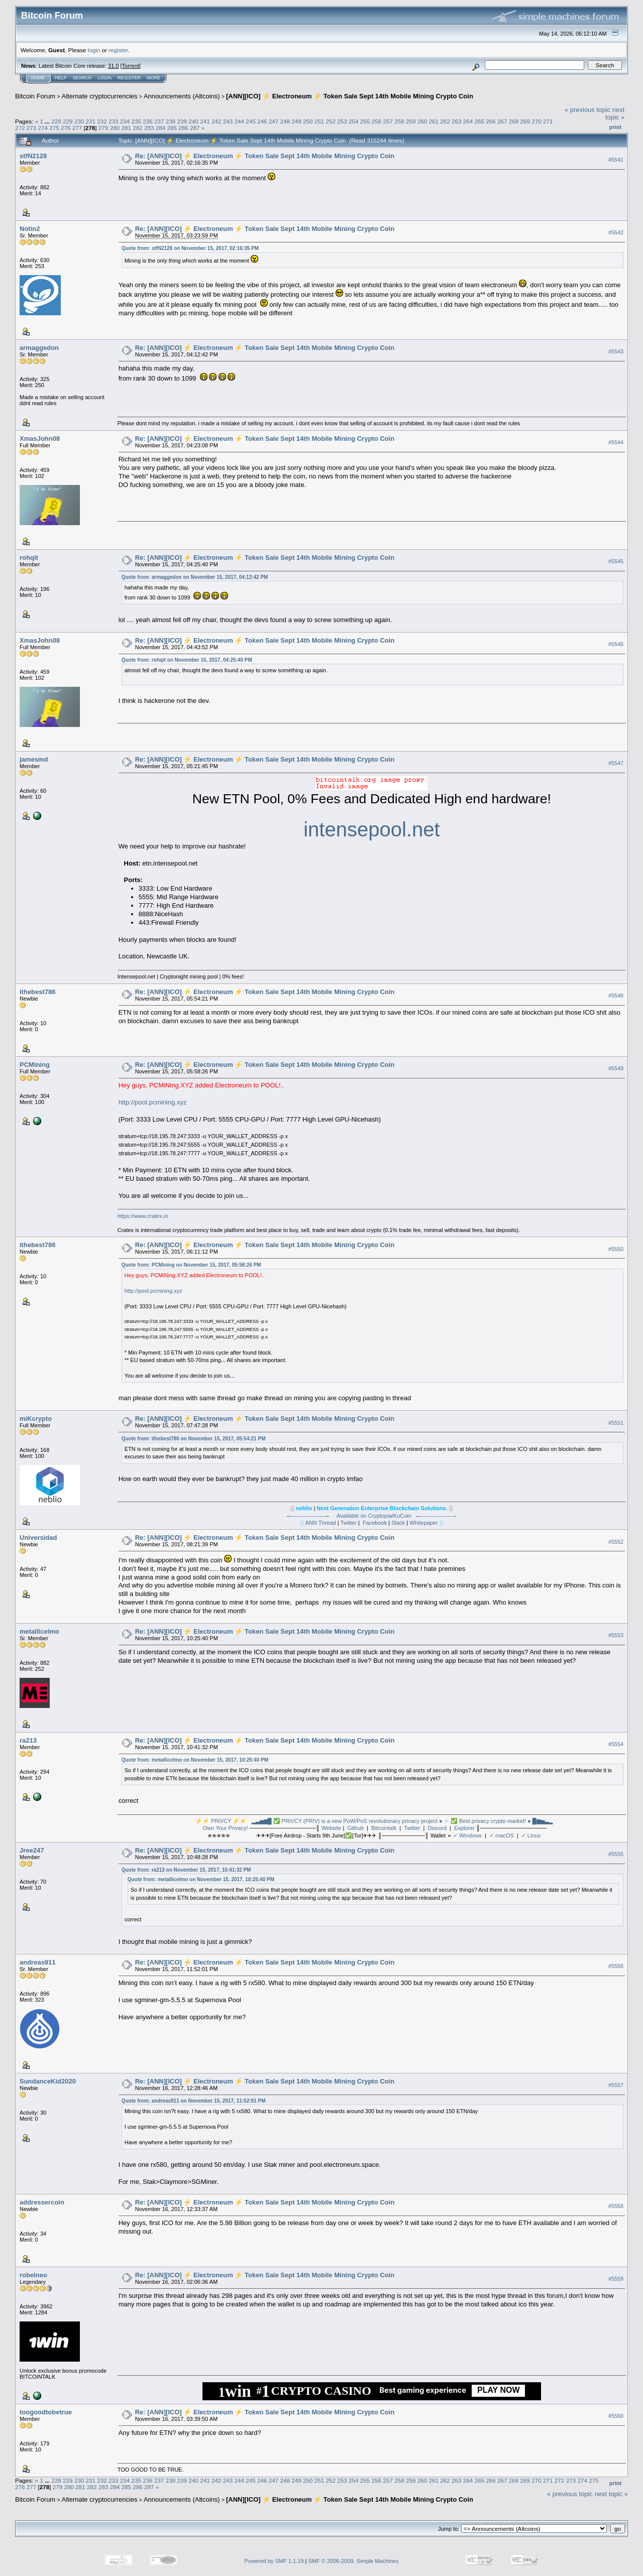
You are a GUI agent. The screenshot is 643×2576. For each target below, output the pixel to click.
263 (457, 121)
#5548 (615, 996)
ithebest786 (38, 992)
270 (536, 121)
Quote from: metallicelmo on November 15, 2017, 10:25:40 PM (195, 1760)
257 (388, 121)
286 (183, 128)
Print (615, 127)
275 (54, 128)
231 (90, 121)
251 (319, 121)
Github (356, 1828)
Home (38, 77)
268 (514, 121)
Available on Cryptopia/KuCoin (374, 1516)
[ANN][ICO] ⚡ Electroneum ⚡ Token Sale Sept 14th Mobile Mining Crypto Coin (349, 96)
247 (274, 121)
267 (502, 121)
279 (103, 128)
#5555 (615, 1854)
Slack (398, 1523)
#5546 (615, 644)
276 (66, 128)
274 (43, 128)
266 (491, 121)
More (153, 77)
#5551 (615, 1423)
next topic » (614, 113)
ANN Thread (320, 1523)
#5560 (615, 2416)
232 (102, 121)
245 (251, 121)
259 (411, 121)
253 (342, 121)
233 (114, 121)
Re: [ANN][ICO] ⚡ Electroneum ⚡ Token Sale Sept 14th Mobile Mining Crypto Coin (264, 156)
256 (377, 121)
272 (20, 128)
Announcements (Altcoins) (182, 96)
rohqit (29, 557)
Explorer (464, 1828)
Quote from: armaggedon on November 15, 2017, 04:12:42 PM (195, 577)
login (94, 50)
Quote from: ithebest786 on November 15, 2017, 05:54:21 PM (194, 1438)
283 (149, 128)
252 (331, 121)
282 (138, 128)
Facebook (375, 1523)
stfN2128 (33, 156)
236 (148, 121)
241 (205, 121)
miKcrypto (36, 1418)
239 (182, 121)
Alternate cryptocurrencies (100, 96)
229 (68, 121)
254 (354, 121)
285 (172, 128)
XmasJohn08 (40, 438)
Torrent (130, 66)
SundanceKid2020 (48, 2081)
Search (82, 77)
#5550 (615, 1249)
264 (468, 121)
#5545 (615, 561)
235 (137, 121)
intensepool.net (371, 829)
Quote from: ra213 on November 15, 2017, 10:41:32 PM (186, 1870)
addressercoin (42, 2202)
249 (296, 121)
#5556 (615, 1966)
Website (332, 1828)
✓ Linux (531, 1835)
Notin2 (30, 228)
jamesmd (34, 759)
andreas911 (38, 1962)
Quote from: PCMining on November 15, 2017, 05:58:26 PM (191, 1265)
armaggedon (39, 347)
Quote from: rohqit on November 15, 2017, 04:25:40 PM (187, 660)
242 (216, 121)
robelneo (33, 2275)
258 (399, 121)
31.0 (113, 66)
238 (171, 121)
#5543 (615, 351)
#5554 (615, 1745)
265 (480, 121)
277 (77, 128)
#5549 (615, 1068)
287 (195, 128)
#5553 (615, 1636)
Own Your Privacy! (225, 1828)
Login (104, 77)
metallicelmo (39, 1631)
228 (56, 121)
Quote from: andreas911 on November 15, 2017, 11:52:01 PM (194, 2101)
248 (285, 121)
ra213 (28, 1740)
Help (61, 77)
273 (32, 128)
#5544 (615, 442)
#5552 (615, 1542)
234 (125, 121)
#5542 (615, 232)
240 (193, 121)
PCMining (35, 1064)
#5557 (615, 2085)
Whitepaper (423, 1523)
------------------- (308, 1516)
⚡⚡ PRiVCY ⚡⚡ (221, 1821)
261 (433, 121)
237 (159, 121)
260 (422, 121)
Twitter (348, 1523)
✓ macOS (501, 1835)
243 (228, 121)
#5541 (615, 160)
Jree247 (32, 1850)
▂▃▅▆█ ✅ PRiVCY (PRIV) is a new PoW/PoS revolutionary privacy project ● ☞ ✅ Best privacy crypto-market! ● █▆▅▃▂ (402, 1821)
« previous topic (587, 109)
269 (525, 121)
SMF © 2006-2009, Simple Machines (353, 2561)
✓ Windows (467, 1835)
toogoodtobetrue (46, 2412)
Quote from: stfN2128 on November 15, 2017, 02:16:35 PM (190, 248)
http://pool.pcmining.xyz (153, 1102)
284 (161, 128)
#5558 (615, 2206)
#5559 (615, 2279)
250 (308, 121)
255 (365, 121)
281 (126, 128)
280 (115, 128)
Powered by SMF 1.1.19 (274, 2561)
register (118, 50)
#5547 (615, 763)
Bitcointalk (383, 1828)
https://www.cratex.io (143, 1216)
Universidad (38, 1537)
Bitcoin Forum (35, 96)
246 (262, 121)
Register (129, 77)
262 (445, 121)
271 (548, 121)
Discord (437, 1828)
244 (239, 121)
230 (79, 121)
